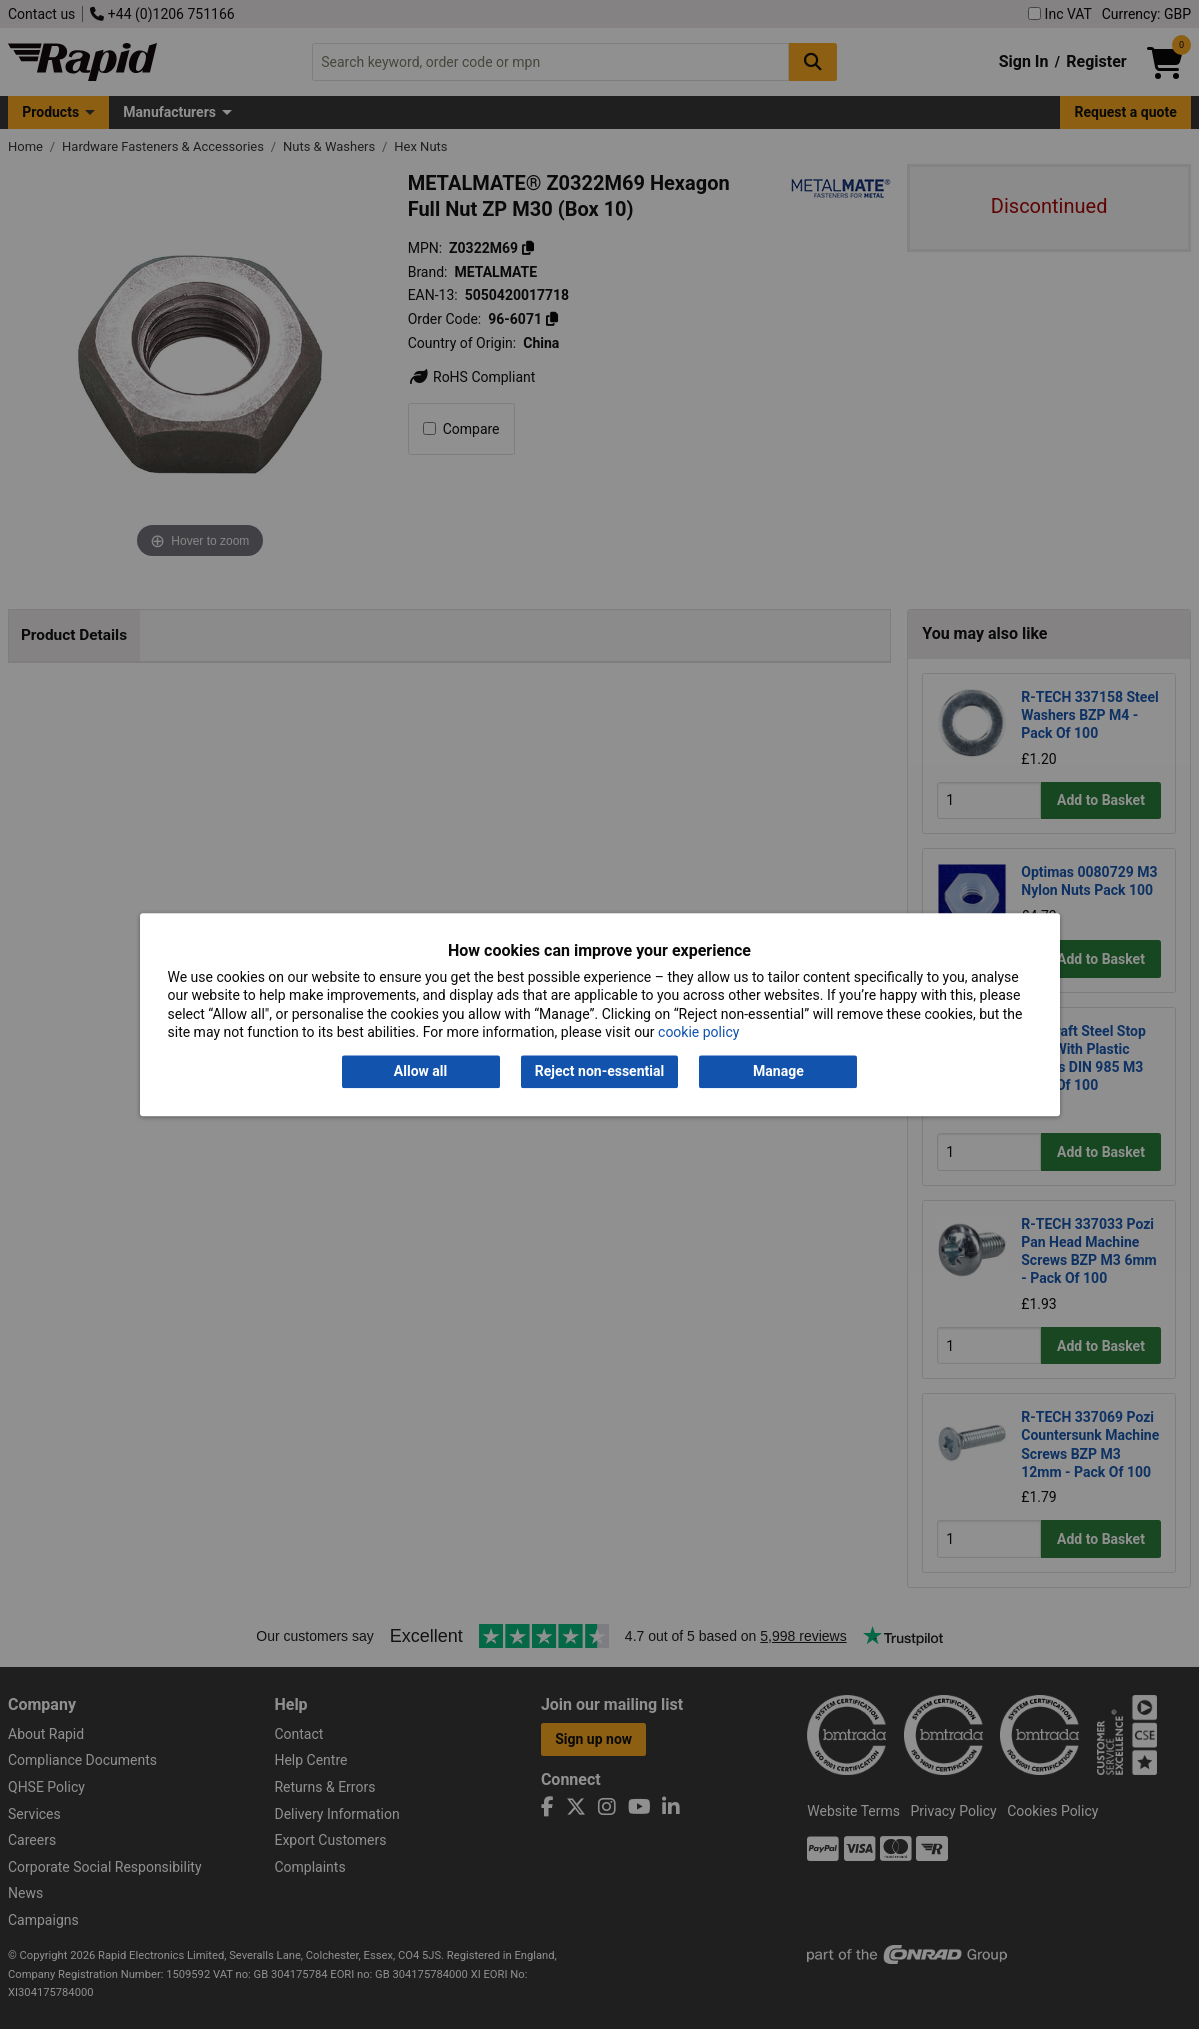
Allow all (420, 1072)
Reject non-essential (599, 1072)
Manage (778, 1072)
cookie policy (698, 1032)
